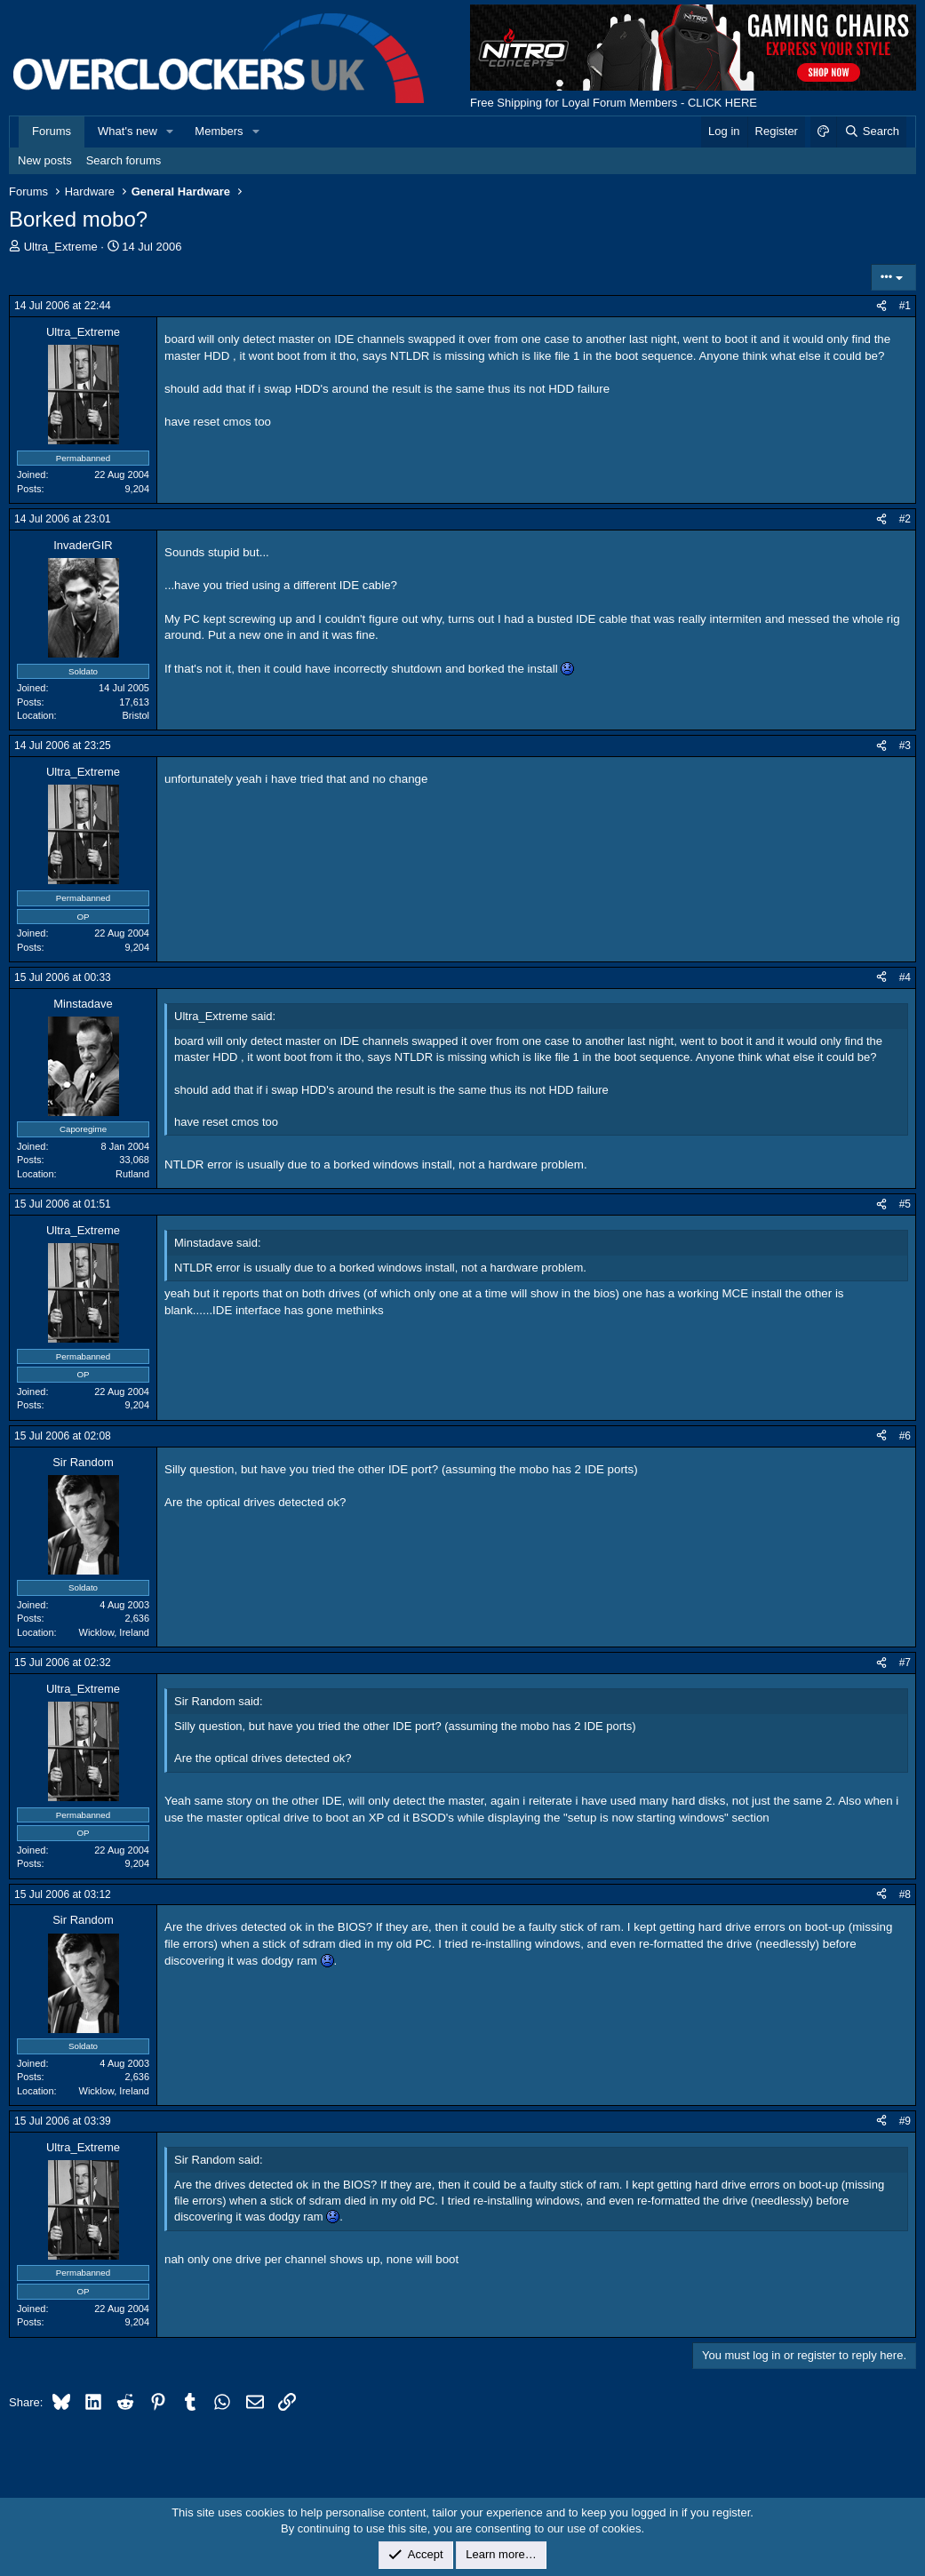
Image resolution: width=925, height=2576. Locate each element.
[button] (170, 131)
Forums (51, 131)
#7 (905, 1662)
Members (219, 131)
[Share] (881, 306)
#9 (905, 2121)
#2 (905, 519)
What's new (127, 131)
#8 (905, 1894)
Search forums (124, 160)
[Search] (871, 131)
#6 (905, 1436)
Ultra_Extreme (61, 246)
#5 (905, 1204)
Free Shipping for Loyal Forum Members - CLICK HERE (613, 102)
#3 (905, 745)
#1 (905, 305)
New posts (45, 160)
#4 (905, 977)
